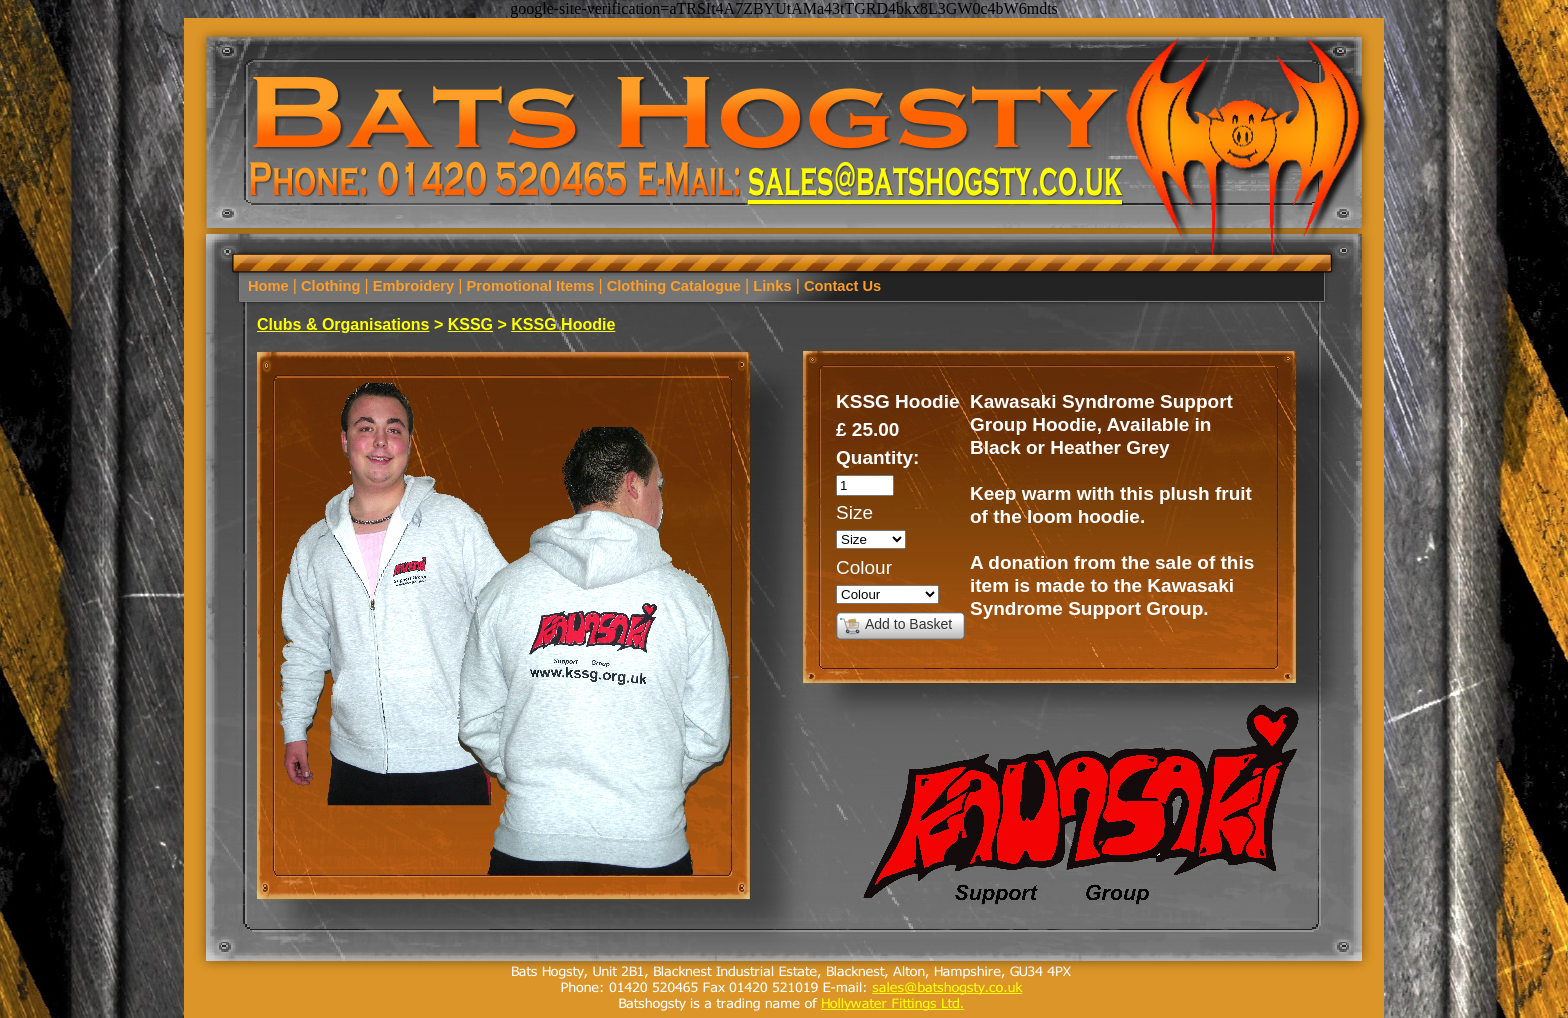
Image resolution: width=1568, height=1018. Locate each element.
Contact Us (840, 286)
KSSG (470, 324)
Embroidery (414, 286)
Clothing (331, 286)
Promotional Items (530, 286)
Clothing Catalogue (674, 286)
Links (772, 286)
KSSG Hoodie (563, 324)
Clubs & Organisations (343, 324)
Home (270, 286)
